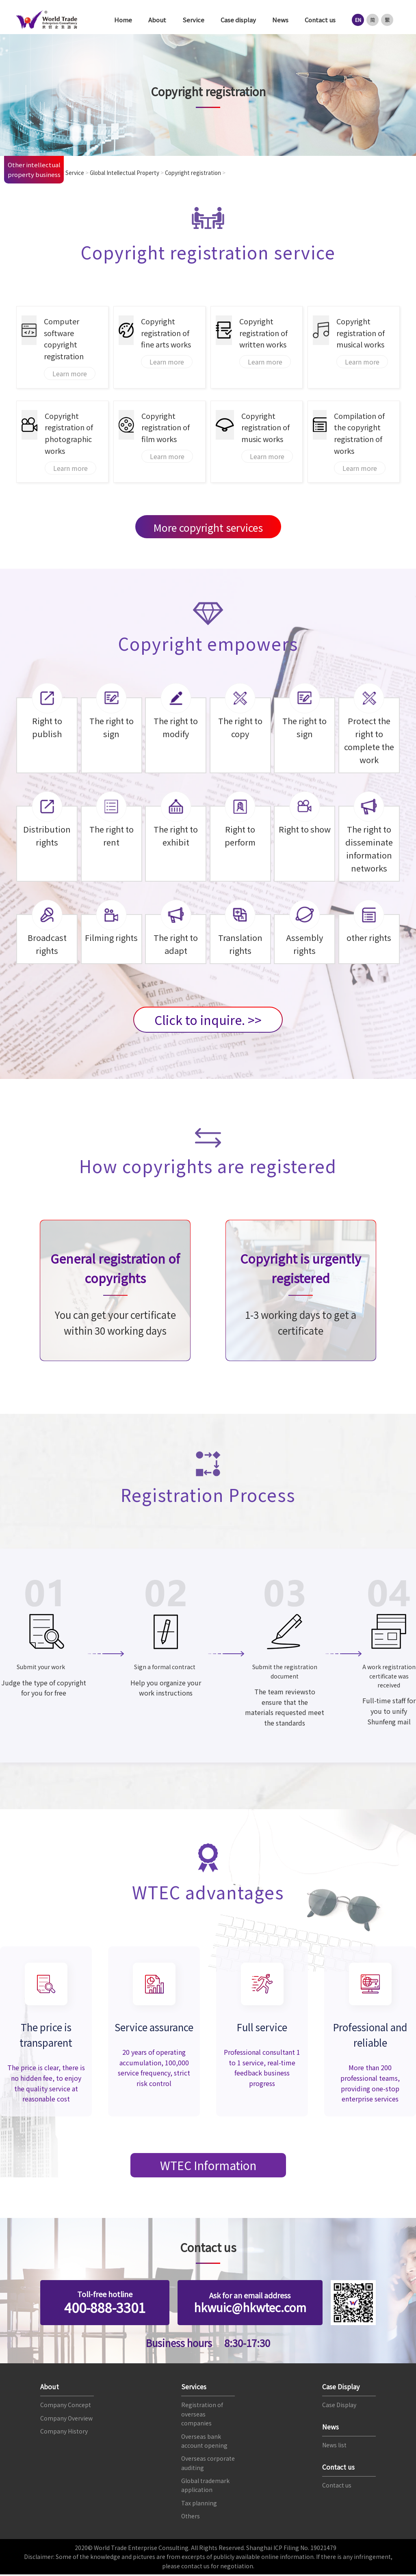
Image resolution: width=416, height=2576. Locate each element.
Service (193, 19)
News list (334, 2446)
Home (123, 19)
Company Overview (66, 2419)
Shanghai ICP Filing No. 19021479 (291, 2549)
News (280, 19)
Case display (238, 19)
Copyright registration (204, 172)
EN (358, 19)
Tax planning (199, 2504)
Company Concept (65, 2406)
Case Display (339, 2406)
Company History (64, 2433)
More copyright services (208, 527)
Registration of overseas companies (202, 2415)
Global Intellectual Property (130, 172)
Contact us (320, 19)
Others (190, 2517)
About (157, 19)
